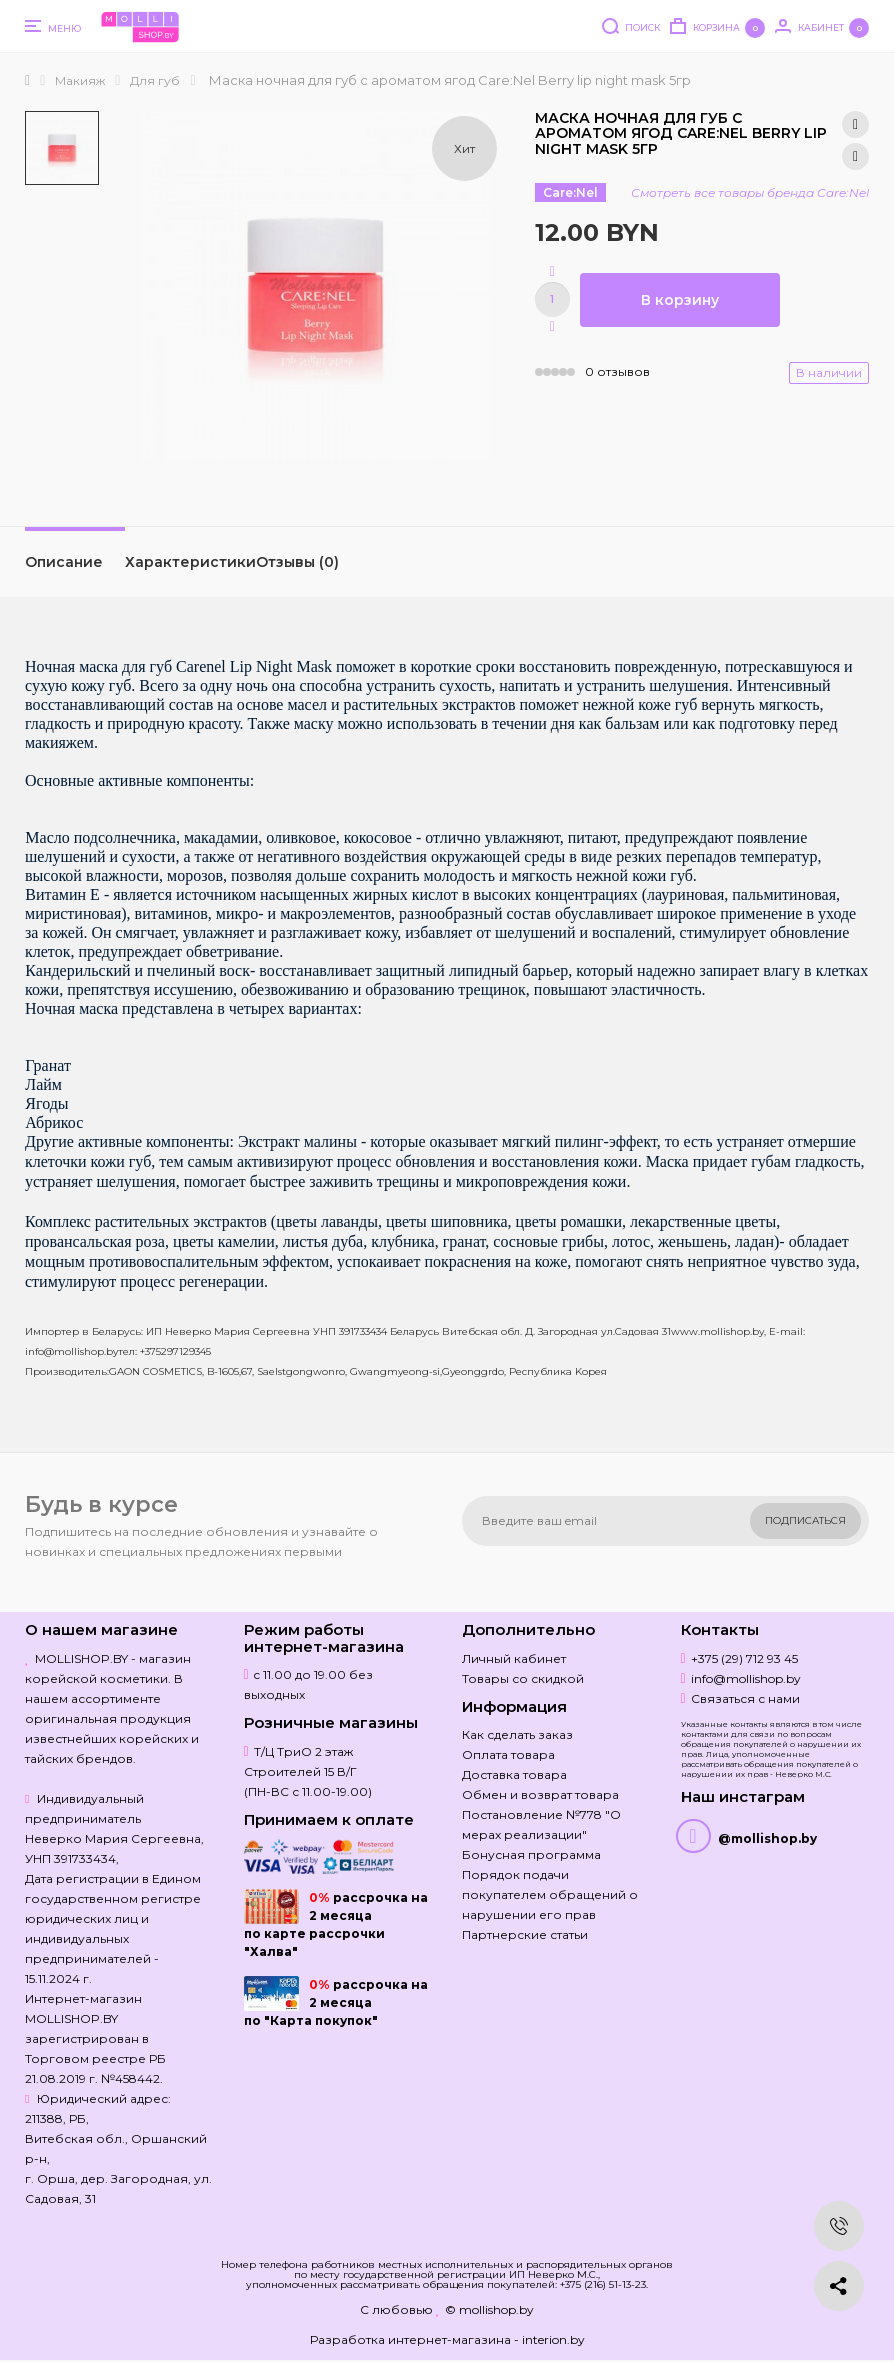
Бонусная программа (531, 1854)
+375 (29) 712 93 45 (744, 1658)
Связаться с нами (745, 1698)
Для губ (155, 80)
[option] (62, 148)
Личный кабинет (514, 1658)
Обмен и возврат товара (540, 1794)
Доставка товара (514, 1774)
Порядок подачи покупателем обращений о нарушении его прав (550, 1894)
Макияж (80, 80)
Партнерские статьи (525, 1934)
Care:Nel (570, 192)
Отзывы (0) (297, 562)
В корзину (680, 300)
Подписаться (805, 1520)
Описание (64, 562)
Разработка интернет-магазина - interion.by (447, 2339)
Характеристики (190, 562)
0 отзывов (617, 371)
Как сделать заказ (517, 1734)
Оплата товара (508, 1754)
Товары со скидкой (523, 1678)
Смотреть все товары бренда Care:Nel (750, 192)
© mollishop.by (489, 2309)
